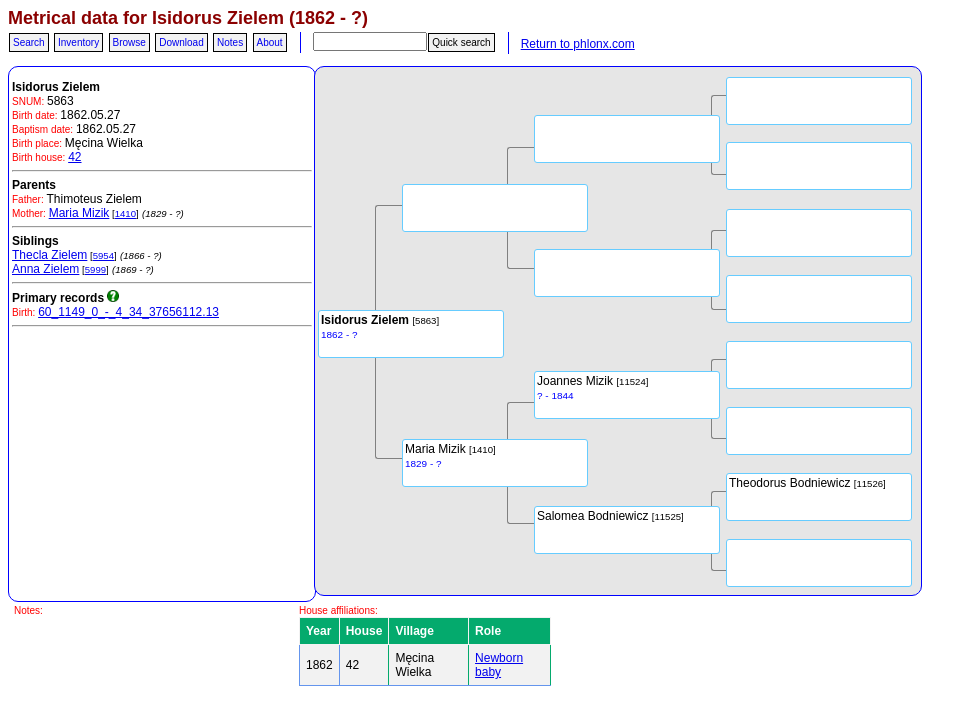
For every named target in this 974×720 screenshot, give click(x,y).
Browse (129, 42)
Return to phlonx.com (578, 44)
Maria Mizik (79, 213)
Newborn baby (499, 665)
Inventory (78, 42)
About (270, 42)
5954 (103, 255)
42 (74, 157)
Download (181, 42)
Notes (230, 42)
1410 (125, 213)
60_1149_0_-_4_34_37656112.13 (128, 312)
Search (29, 42)
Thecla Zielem (49, 255)
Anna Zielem (45, 269)
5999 (95, 269)
